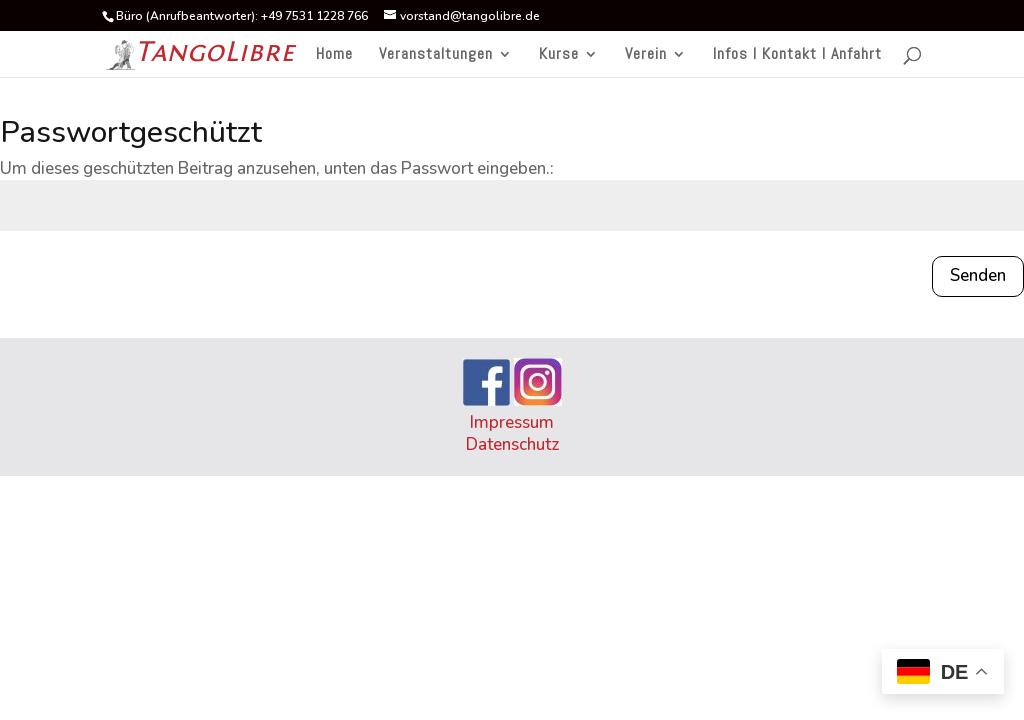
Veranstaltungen (436, 55)
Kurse (559, 55)
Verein (646, 55)
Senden (978, 275)
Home (334, 55)
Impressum (512, 422)
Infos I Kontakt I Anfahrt (797, 55)
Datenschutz (512, 444)
